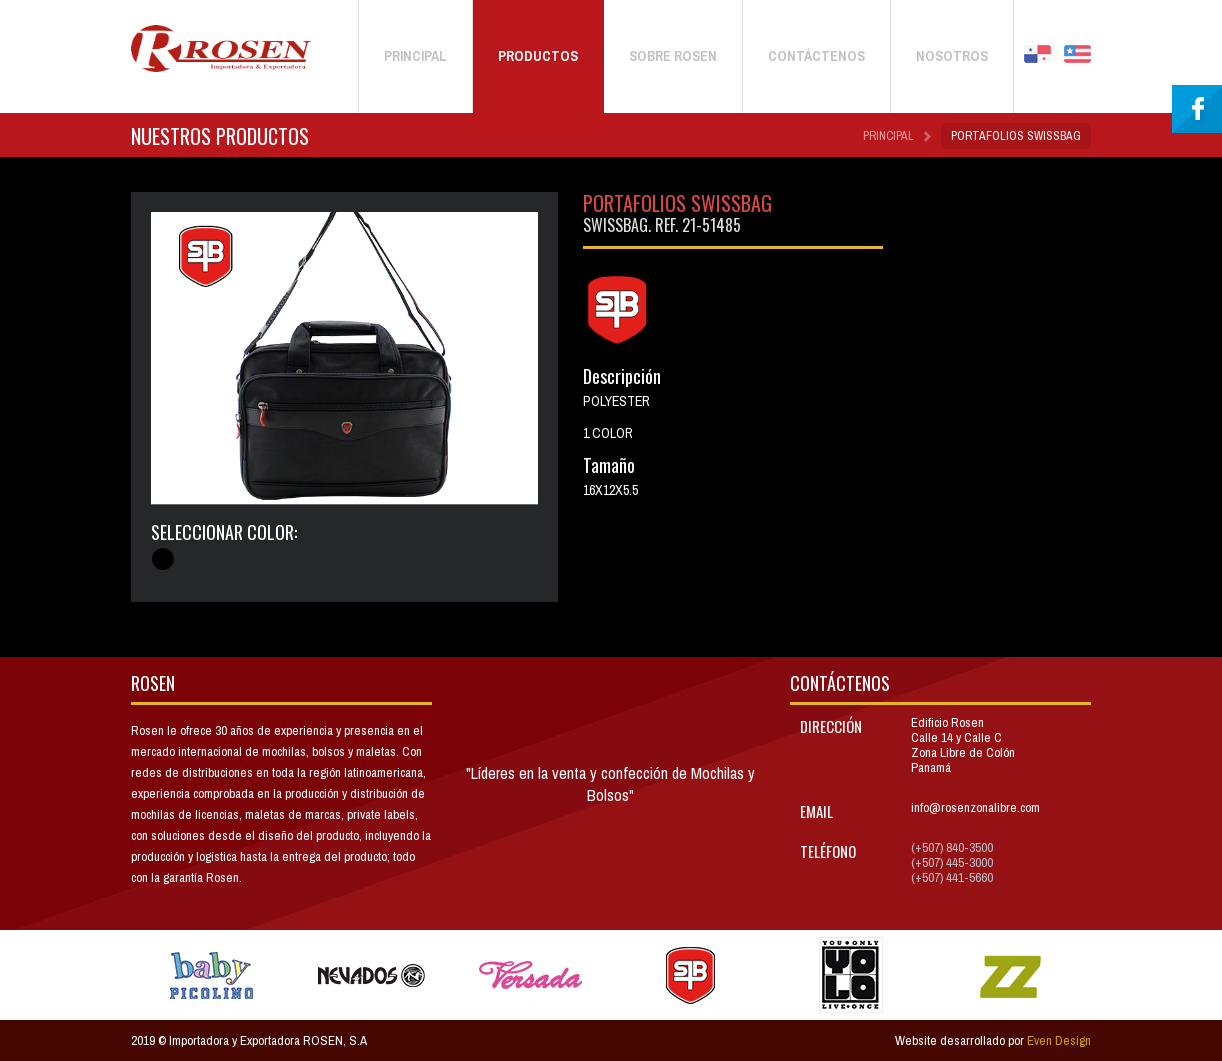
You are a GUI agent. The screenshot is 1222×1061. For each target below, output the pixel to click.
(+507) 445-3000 (952, 862)
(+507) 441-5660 (952, 877)
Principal (888, 136)
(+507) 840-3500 (952, 847)
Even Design (1059, 1040)
